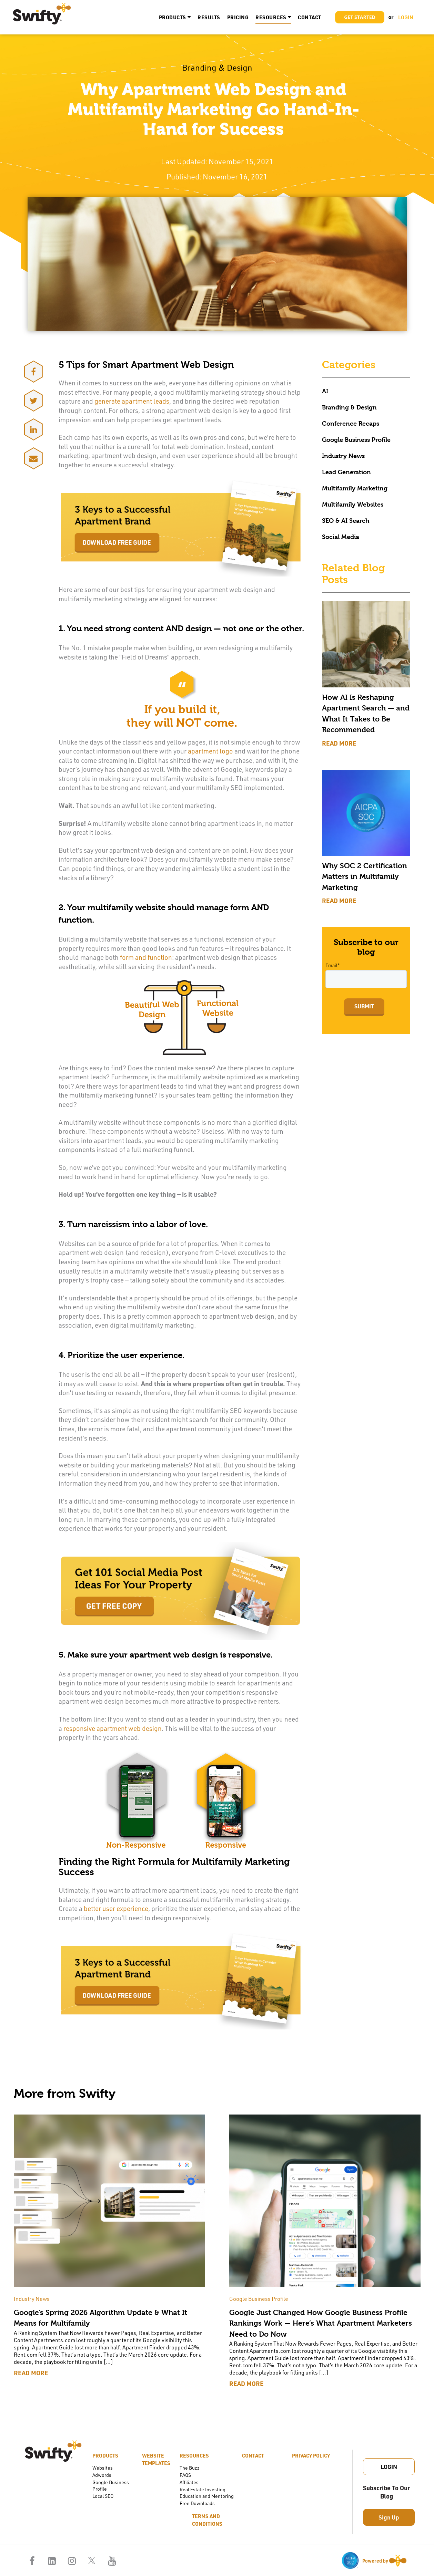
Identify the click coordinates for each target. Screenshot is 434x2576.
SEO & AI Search (346, 520)
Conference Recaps (350, 423)
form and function (146, 957)
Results (209, 17)
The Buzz (190, 2467)
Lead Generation (346, 472)
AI (325, 391)
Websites (102, 2467)
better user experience (116, 1908)
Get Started (359, 17)
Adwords (101, 2475)
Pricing (238, 17)
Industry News (343, 455)
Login (389, 2466)
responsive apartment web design (112, 1728)
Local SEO (102, 2496)
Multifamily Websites (352, 504)
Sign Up (389, 2517)
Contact (309, 17)
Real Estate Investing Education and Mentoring (207, 2492)
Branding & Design (349, 407)
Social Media (340, 536)
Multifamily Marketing (354, 488)
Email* (332, 965)
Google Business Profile (356, 439)
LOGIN (405, 17)
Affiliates (189, 2482)
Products (172, 17)
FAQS (185, 2475)
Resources (270, 17)
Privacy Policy (311, 2455)
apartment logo (210, 751)
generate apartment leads (131, 401)
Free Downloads (197, 2503)
